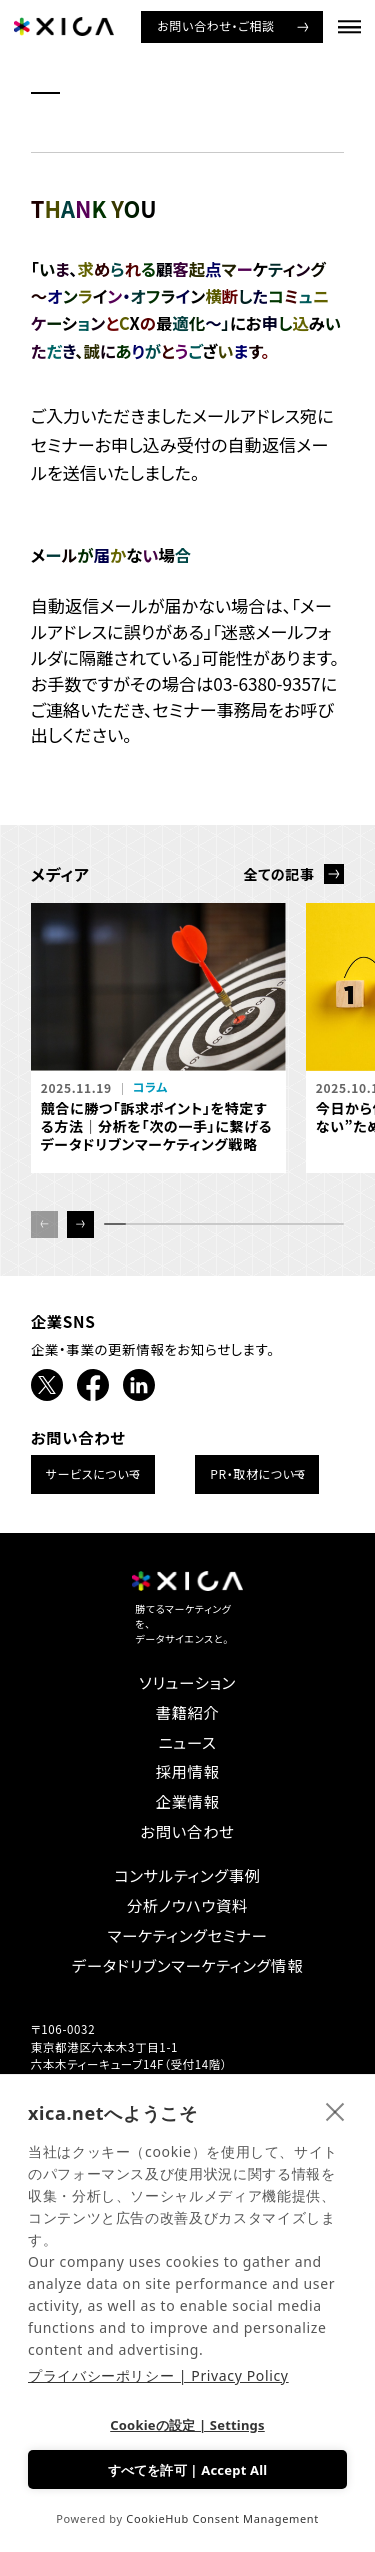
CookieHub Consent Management (222, 2518)
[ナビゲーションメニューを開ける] (349, 26)
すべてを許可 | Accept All (188, 2470)
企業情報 (187, 1801)
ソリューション (187, 1682)
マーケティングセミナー (188, 1935)
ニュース (188, 1742)
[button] (80, 1224)
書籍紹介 (187, 1712)
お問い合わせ (187, 1831)
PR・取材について (258, 1473)
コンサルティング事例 (187, 1875)
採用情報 (187, 1771)
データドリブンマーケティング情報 (187, 1965)
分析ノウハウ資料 (187, 1905)
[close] (335, 2111)
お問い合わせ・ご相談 (215, 25)
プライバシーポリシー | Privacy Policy (158, 2375)
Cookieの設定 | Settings (187, 2425)
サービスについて (93, 1473)
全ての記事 (278, 874)
